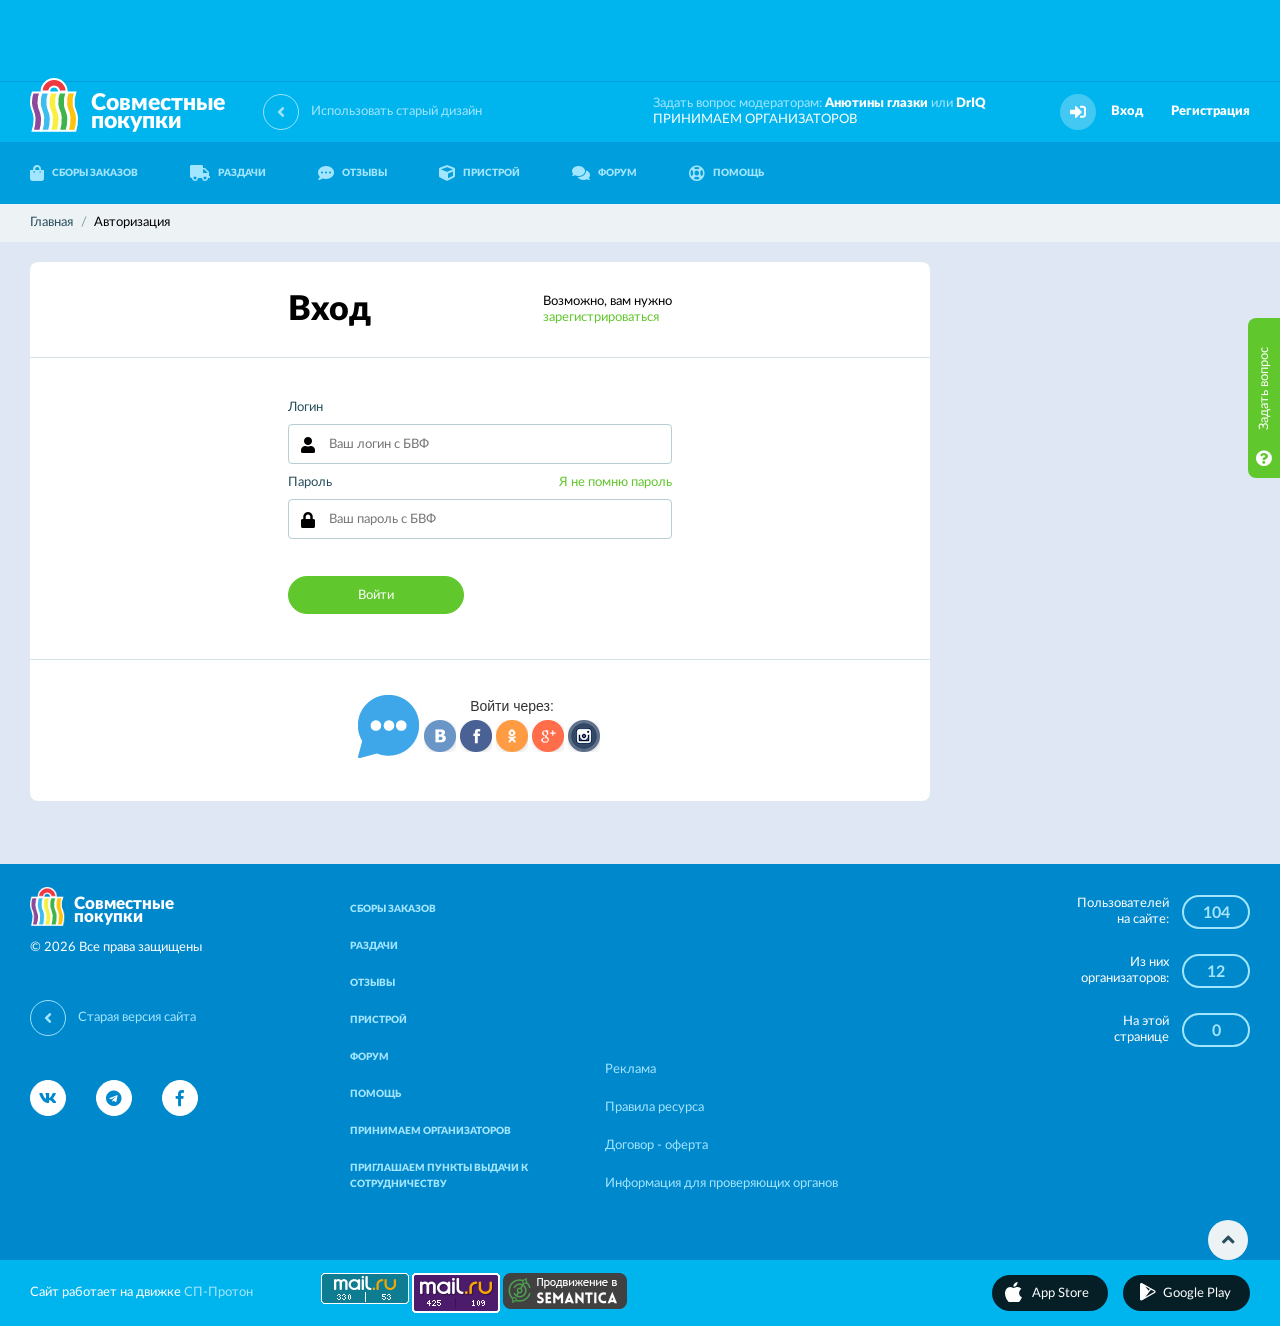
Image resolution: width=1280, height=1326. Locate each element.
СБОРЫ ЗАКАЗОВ (84, 173)
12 (1216, 972)
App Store (1060, 1293)
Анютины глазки (876, 103)
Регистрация (1210, 111)
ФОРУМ (604, 173)
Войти (376, 595)
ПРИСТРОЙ (479, 173)
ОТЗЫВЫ (352, 173)
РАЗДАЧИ (228, 173)
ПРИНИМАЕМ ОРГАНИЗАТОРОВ (755, 119)
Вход (1127, 111)
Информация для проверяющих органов (721, 1183)
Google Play (1197, 1293)
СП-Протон (218, 1292)
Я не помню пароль (615, 482)
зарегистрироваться (601, 317)
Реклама (630, 1069)
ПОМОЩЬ (726, 173)
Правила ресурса (654, 1107)
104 (1216, 913)
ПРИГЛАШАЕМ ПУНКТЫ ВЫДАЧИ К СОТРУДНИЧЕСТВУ (439, 1176)
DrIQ (971, 103)
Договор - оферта (656, 1145)
